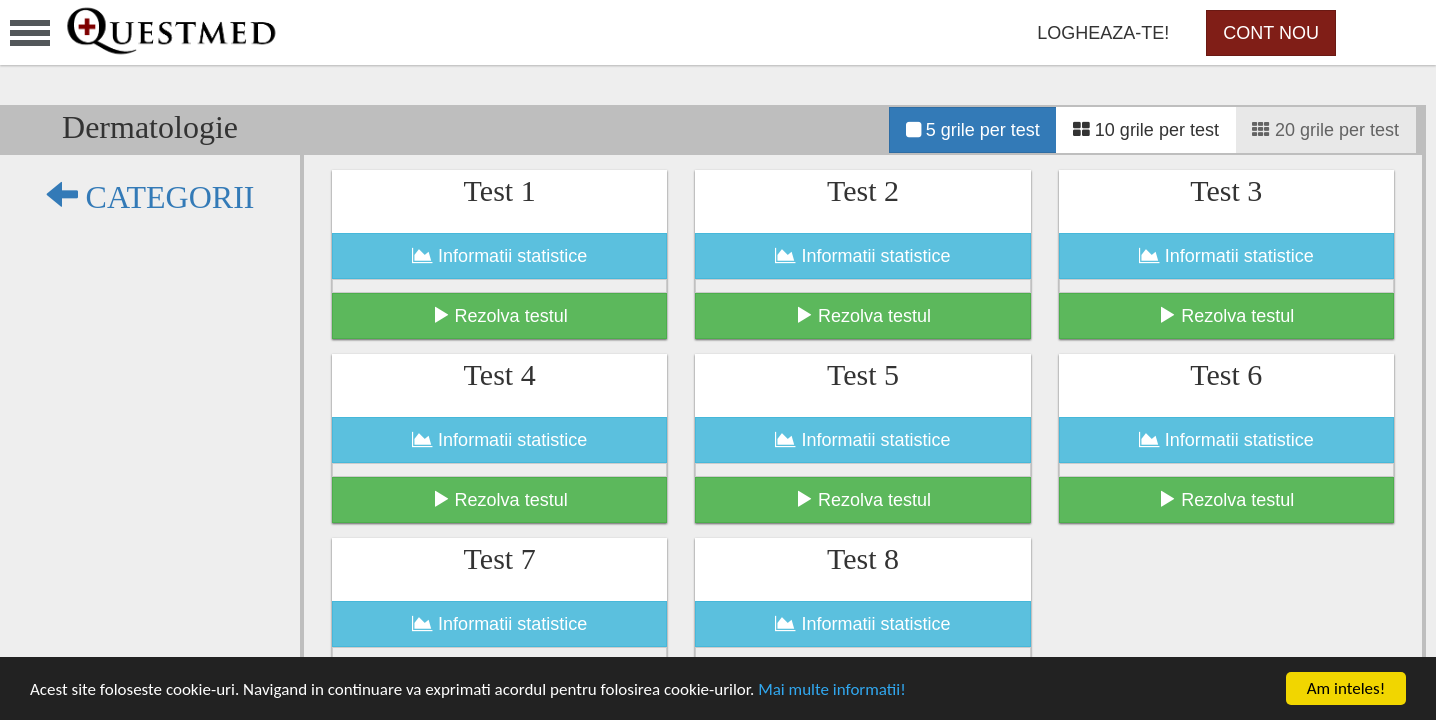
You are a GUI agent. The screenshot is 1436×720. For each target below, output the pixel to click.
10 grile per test (1146, 130)
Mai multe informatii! (832, 689)
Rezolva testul (500, 315)
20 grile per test (1325, 130)
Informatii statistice (499, 256)
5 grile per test (973, 130)
